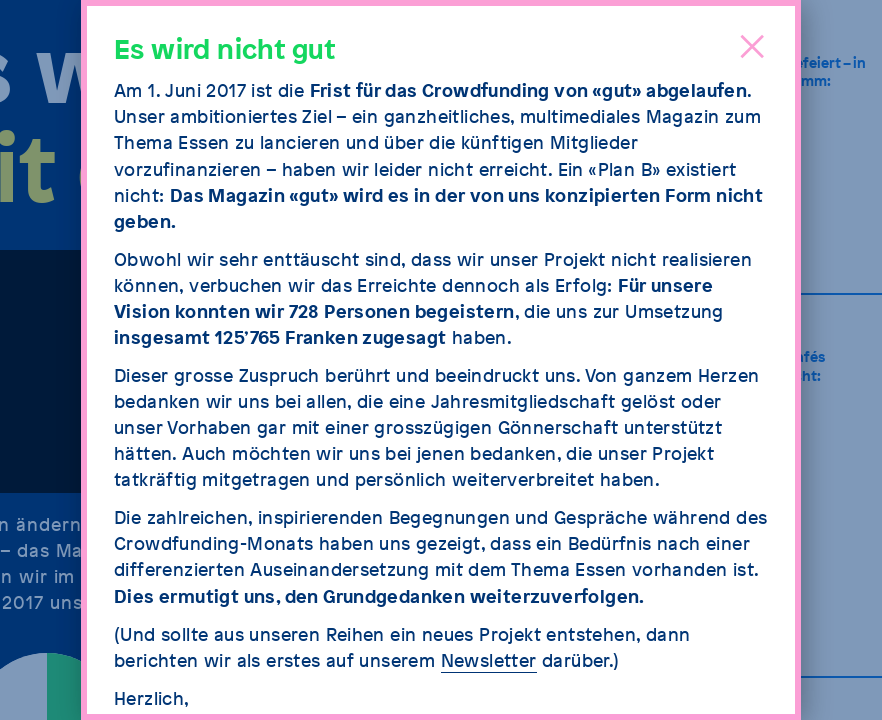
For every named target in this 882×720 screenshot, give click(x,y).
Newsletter (489, 660)
